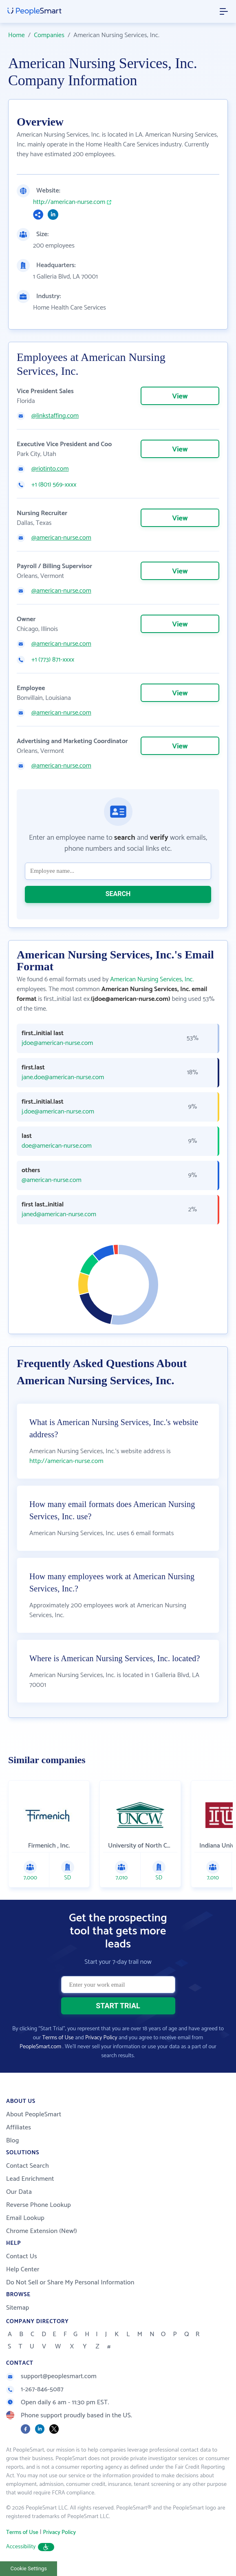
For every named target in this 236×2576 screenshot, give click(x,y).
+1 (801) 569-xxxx (53, 485)
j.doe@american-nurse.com (58, 1112)
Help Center (23, 2269)
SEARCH (118, 894)
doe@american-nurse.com (57, 1146)
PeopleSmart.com (40, 2047)
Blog (12, 2140)
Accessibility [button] (30, 2547)
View (179, 396)
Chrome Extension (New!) (41, 2231)
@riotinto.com (50, 469)
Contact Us (21, 2256)
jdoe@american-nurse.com (57, 1043)
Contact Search (27, 2165)
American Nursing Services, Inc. (152, 979)
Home (16, 35)
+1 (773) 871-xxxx (52, 660)
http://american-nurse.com (69, 202)
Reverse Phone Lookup (38, 2205)
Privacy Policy (101, 2038)
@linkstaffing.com (55, 416)
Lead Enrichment (30, 2178)
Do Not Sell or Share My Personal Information (70, 2282)
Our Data (19, 2192)
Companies (49, 35)
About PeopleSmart (33, 2114)
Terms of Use (57, 2038)
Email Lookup (25, 2218)
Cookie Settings (29, 2568)
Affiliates (18, 2127)
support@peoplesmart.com (51, 2376)
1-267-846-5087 (35, 2389)
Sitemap (17, 2307)
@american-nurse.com (61, 538)
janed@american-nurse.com (59, 1214)
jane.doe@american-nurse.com (63, 1077)
